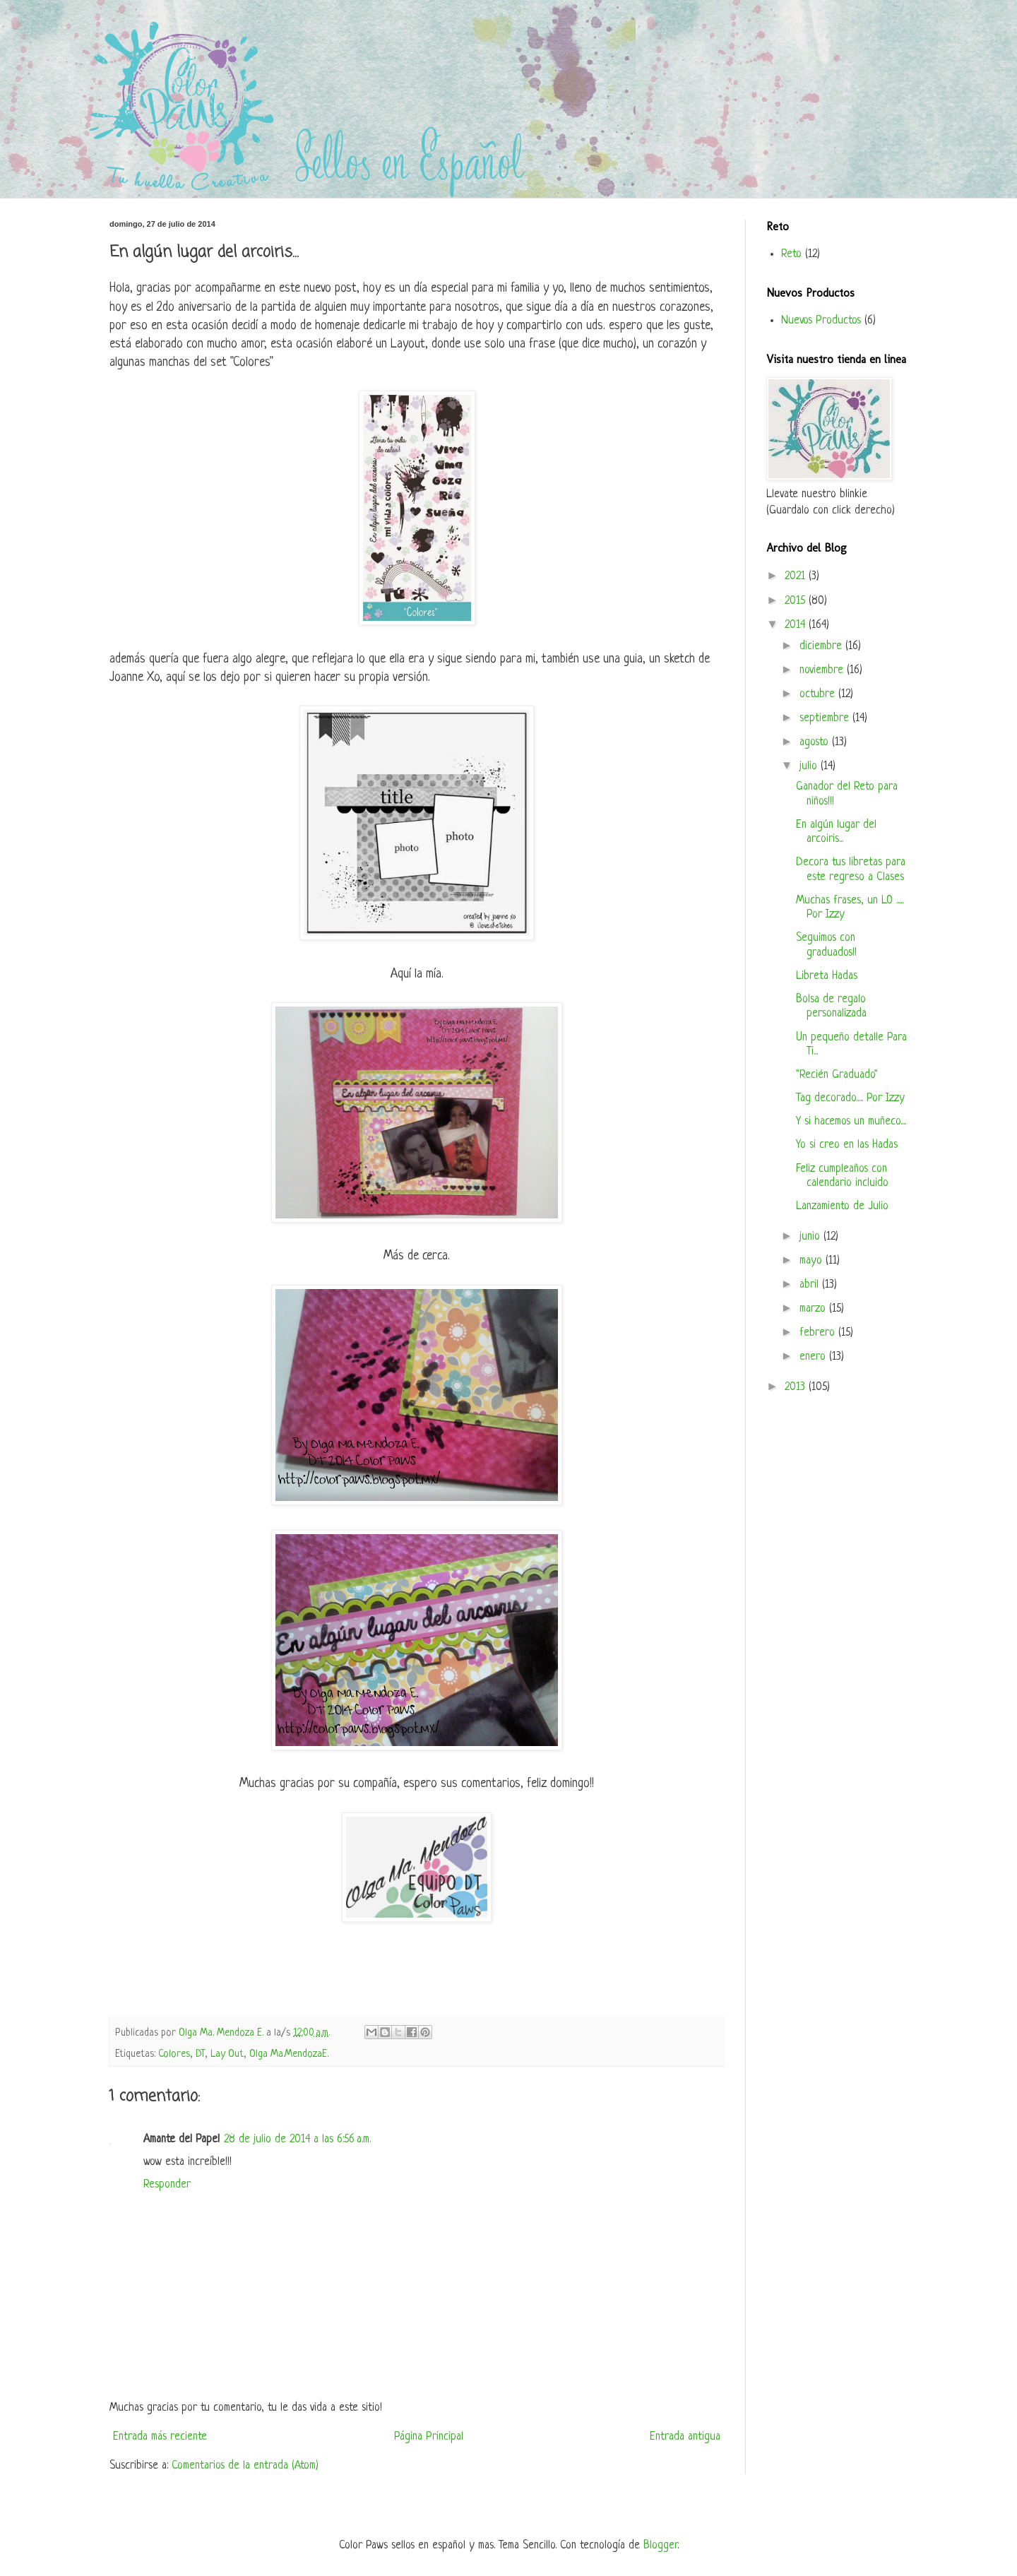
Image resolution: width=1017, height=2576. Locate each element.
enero (814, 1357)
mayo (812, 1260)
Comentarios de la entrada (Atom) (245, 2465)
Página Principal (428, 2436)
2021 (797, 576)
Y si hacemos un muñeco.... (851, 1121)
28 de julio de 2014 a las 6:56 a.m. (297, 2139)
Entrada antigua (685, 2436)
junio (811, 1236)
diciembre (822, 646)
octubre (818, 694)
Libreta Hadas (826, 976)
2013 (797, 1387)
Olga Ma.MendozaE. (288, 2054)
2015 (797, 601)
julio (810, 766)
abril (810, 1284)
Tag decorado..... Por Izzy (850, 1098)
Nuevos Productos (821, 320)
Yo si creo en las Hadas (847, 1145)
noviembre (823, 670)
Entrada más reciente (160, 2436)
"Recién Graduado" (837, 1075)
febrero (818, 1332)
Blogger (660, 2545)
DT (200, 2054)
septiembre (825, 718)
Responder (167, 2184)
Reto (791, 254)
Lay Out (227, 2054)
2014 (797, 625)
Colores (174, 2054)
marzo (814, 1308)
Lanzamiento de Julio (842, 1206)
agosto (815, 742)
